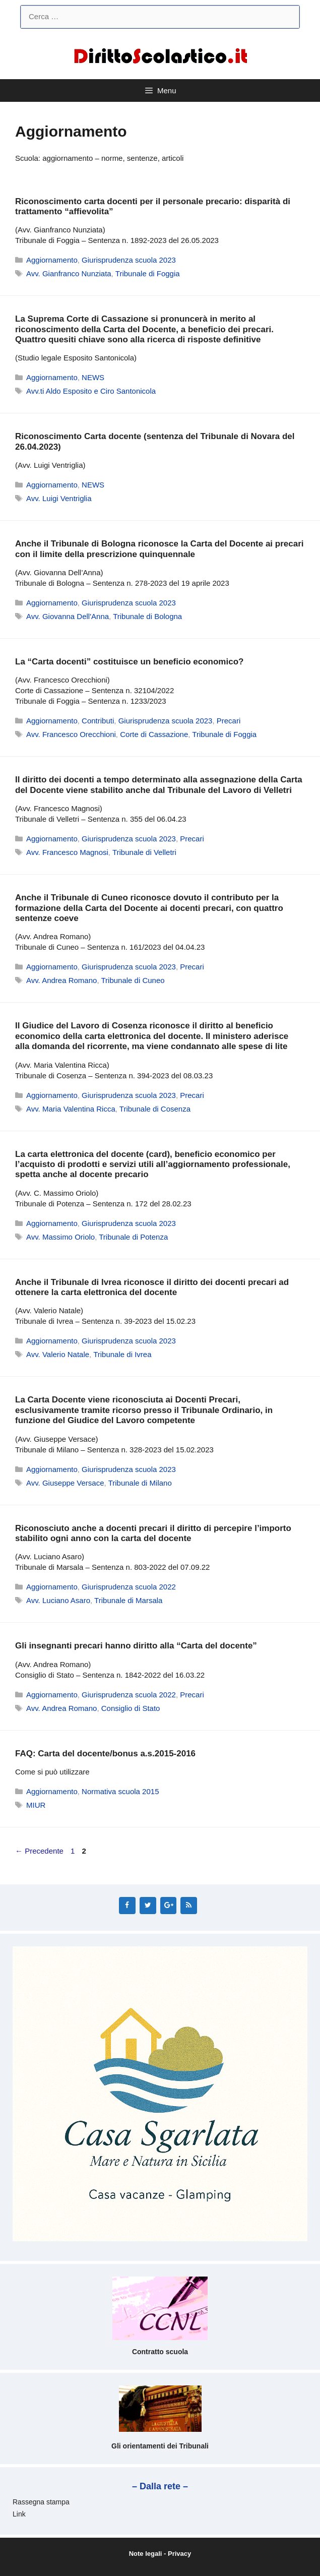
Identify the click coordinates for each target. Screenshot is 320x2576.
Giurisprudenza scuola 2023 (129, 260)
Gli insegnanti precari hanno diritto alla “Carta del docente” (136, 1645)
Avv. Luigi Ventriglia (59, 498)
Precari (229, 720)
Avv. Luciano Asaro (58, 1600)
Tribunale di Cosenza (154, 1109)
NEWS (93, 377)
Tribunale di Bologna (147, 616)
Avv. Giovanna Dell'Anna (67, 616)
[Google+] (168, 1905)
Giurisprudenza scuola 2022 (129, 1586)
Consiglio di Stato (130, 1708)
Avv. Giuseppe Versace (65, 1483)
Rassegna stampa (41, 2502)
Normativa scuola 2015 (120, 1791)
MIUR (35, 1805)
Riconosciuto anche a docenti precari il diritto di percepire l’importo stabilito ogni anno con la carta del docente (153, 1533)
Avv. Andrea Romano (61, 980)
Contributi (98, 720)
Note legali (145, 2553)
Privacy (179, 2553)
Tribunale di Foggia (147, 273)
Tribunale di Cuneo (132, 980)
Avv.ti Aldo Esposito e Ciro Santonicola (91, 391)
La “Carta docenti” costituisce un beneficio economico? (129, 661)
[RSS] (188, 1905)
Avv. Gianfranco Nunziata (68, 273)
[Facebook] (127, 1905)
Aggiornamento (52, 260)
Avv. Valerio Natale (57, 1354)
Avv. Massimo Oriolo (60, 1237)
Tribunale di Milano (140, 1483)
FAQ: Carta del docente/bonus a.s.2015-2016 (105, 1753)
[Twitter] (148, 1905)
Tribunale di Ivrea (122, 1354)
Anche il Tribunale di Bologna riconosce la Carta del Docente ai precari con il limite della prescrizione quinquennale (159, 549)
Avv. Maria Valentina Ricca (70, 1109)
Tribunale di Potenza (133, 1237)
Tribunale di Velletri (144, 852)
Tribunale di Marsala (128, 1600)
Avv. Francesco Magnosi (67, 852)
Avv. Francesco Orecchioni (71, 734)
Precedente (39, 1851)
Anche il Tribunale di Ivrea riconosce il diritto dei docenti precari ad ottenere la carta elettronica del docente (152, 1287)
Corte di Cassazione (154, 734)
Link (19, 2514)
